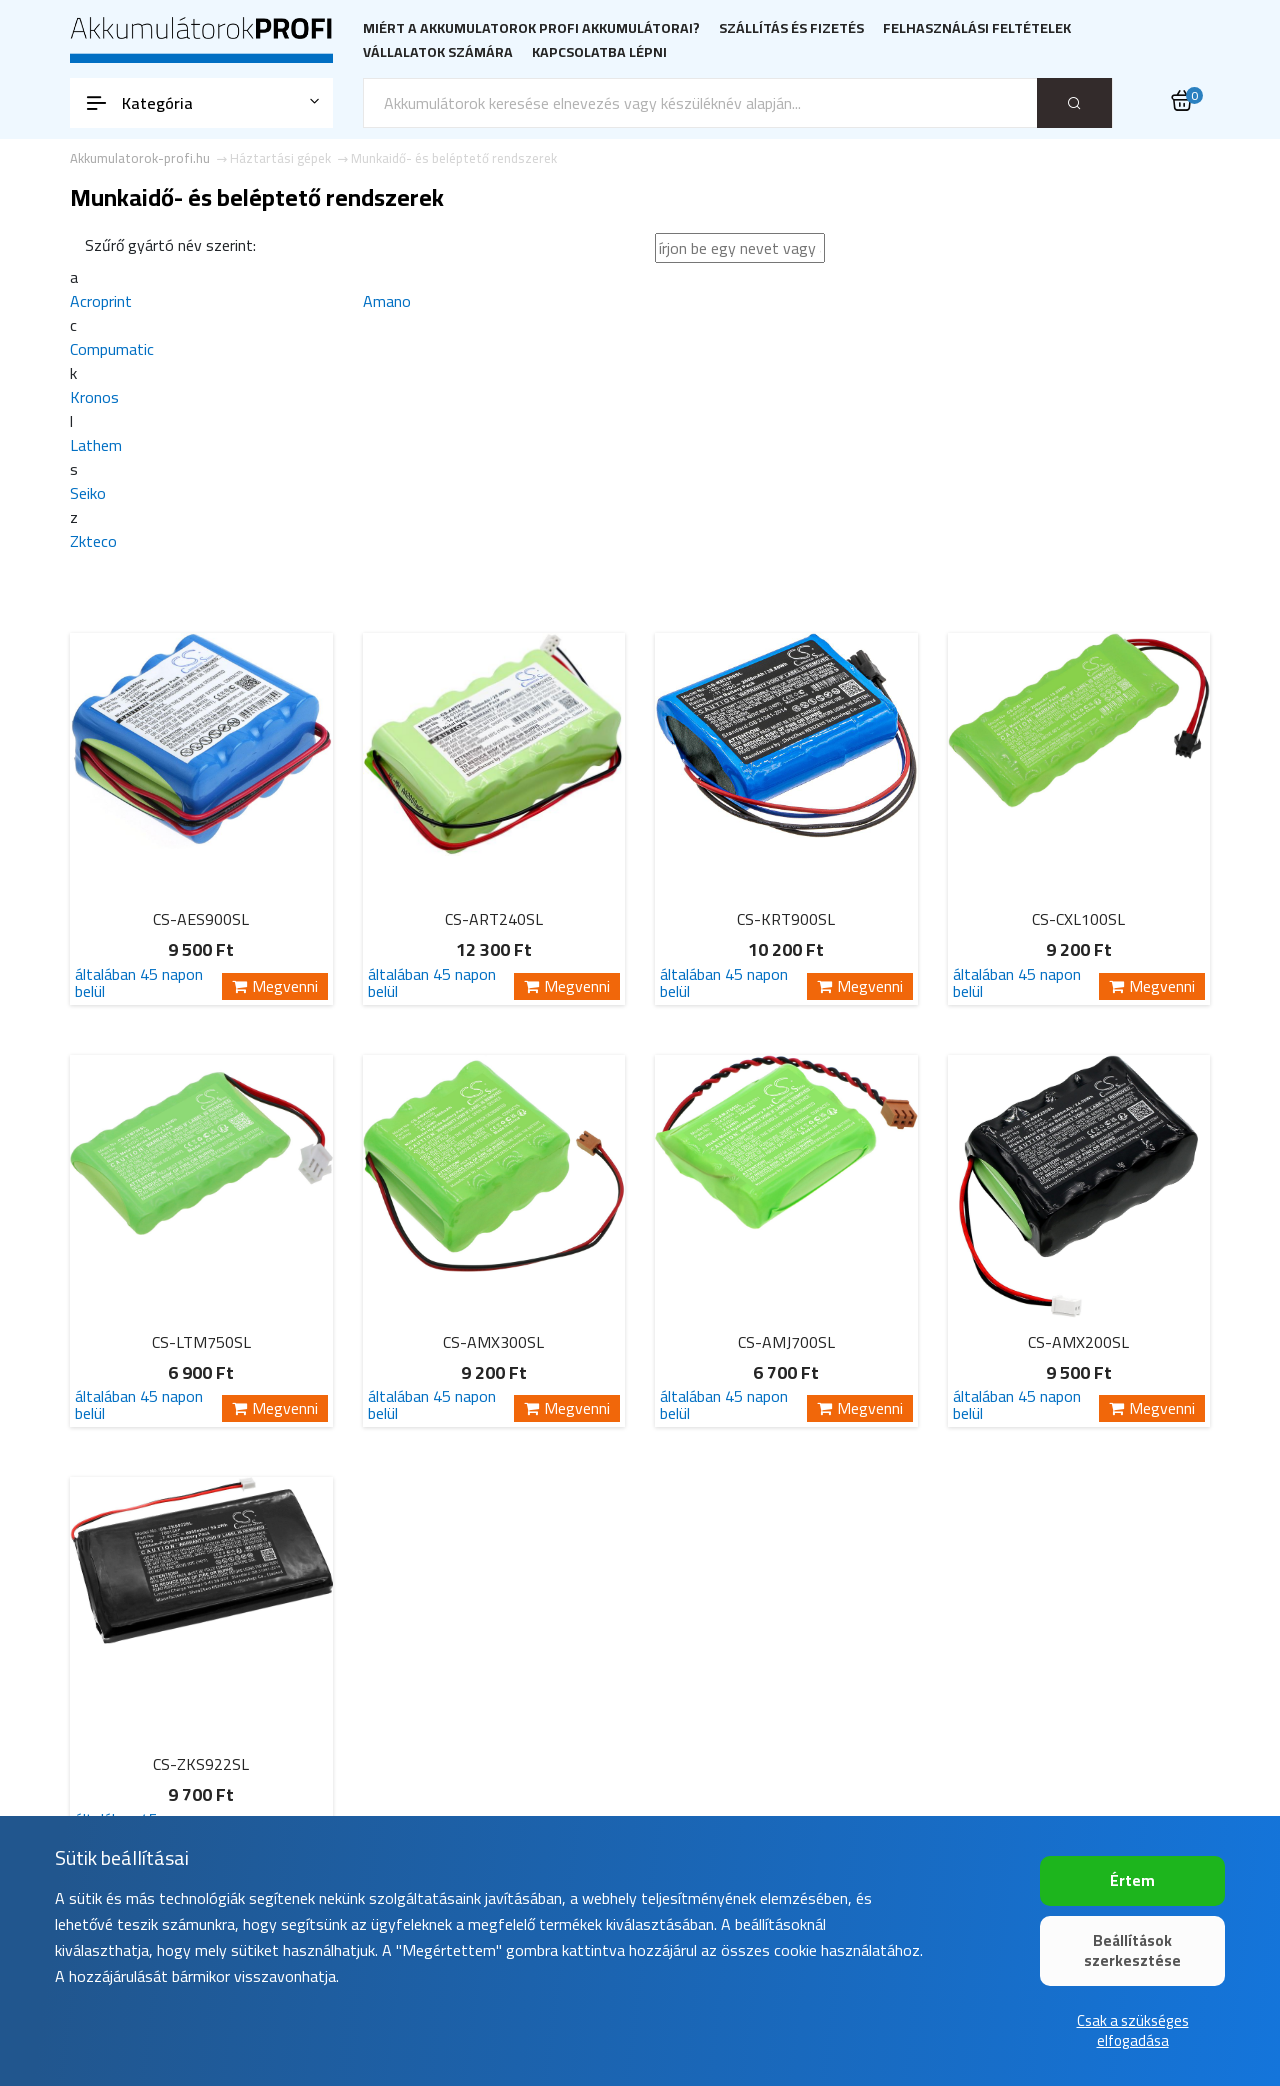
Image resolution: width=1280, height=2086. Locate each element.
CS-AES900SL (201, 919)
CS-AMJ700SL (786, 1342)
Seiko (88, 493)
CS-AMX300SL (493, 1342)
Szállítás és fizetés (791, 28)
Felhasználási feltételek (977, 28)
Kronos (94, 397)
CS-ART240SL (494, 919)
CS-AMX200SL (1078, 1342)
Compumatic (112, 349)
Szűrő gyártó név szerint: (170, 245)
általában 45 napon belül (139, 983)
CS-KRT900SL (786, 919)
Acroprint (101, 301)
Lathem (96, 445)
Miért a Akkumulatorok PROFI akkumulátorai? (531, 28)
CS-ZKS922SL (201, 1764)
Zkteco (93, 541)
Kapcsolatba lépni (599, 52)
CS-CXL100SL (1078, 919)
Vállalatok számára (438, 52)
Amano (387, 301)
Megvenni (275, 986)
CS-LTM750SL (201, 1342)
